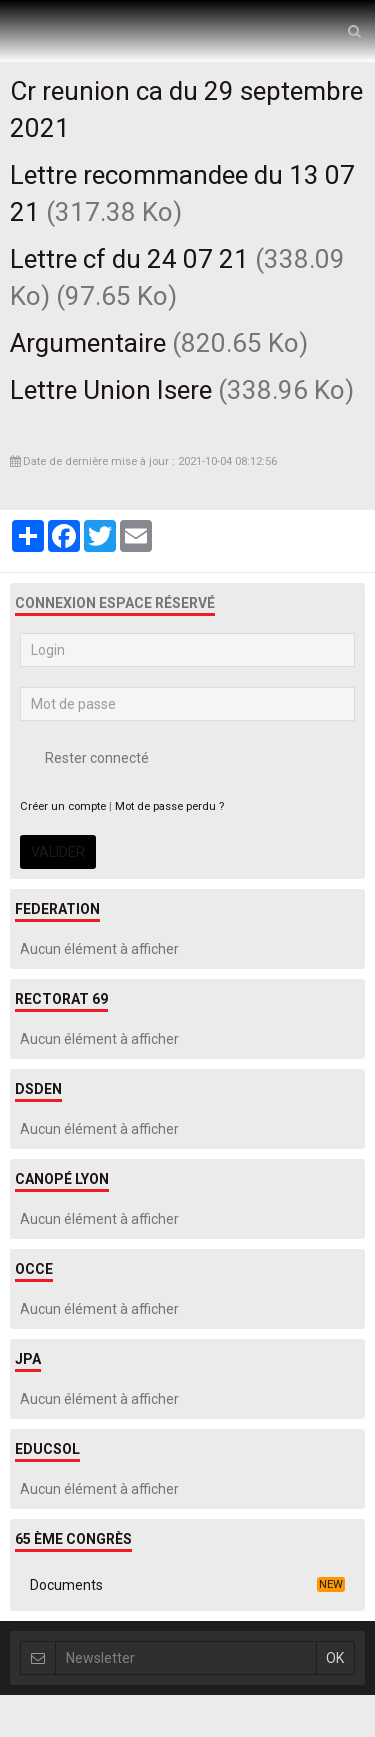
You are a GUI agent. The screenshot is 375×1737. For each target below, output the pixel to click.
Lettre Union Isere (111, 390)
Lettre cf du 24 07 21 (129, 259)
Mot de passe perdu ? (169, 806)
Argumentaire (88, 343)
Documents (187, 1585)
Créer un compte (63, 806)
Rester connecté (84, 758)
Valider (58, 852)
